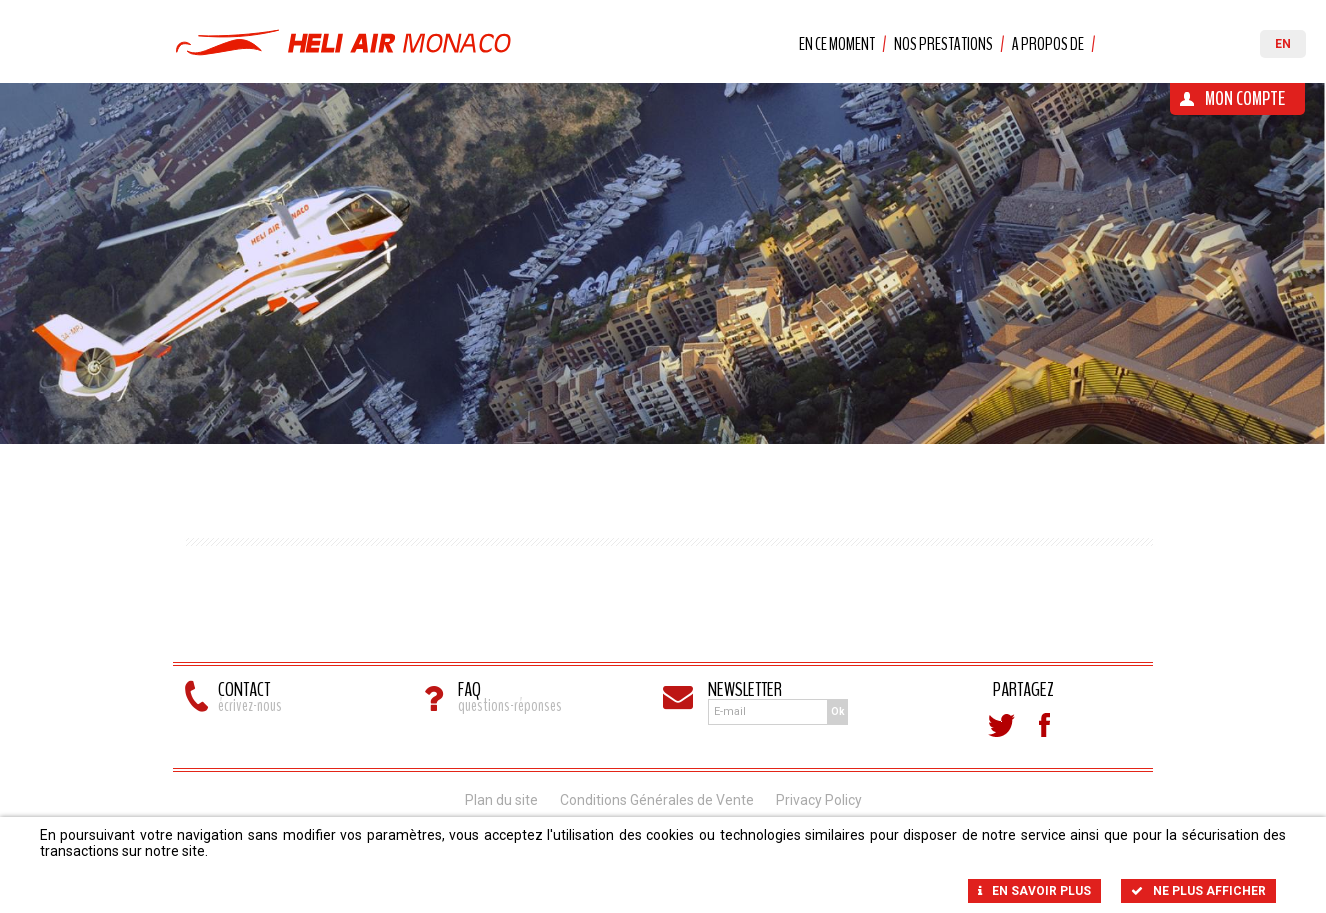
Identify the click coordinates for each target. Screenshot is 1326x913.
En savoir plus (1034, 891)
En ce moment (837, 44)
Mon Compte (1245, 98)
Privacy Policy (819, 800)
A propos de (1048, 44)
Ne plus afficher (1198, 891)
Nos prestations (943, 44)
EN (1283, 44)
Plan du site (501, 800)
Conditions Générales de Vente (657, 800)
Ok (838, 711)
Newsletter (745, 689)
